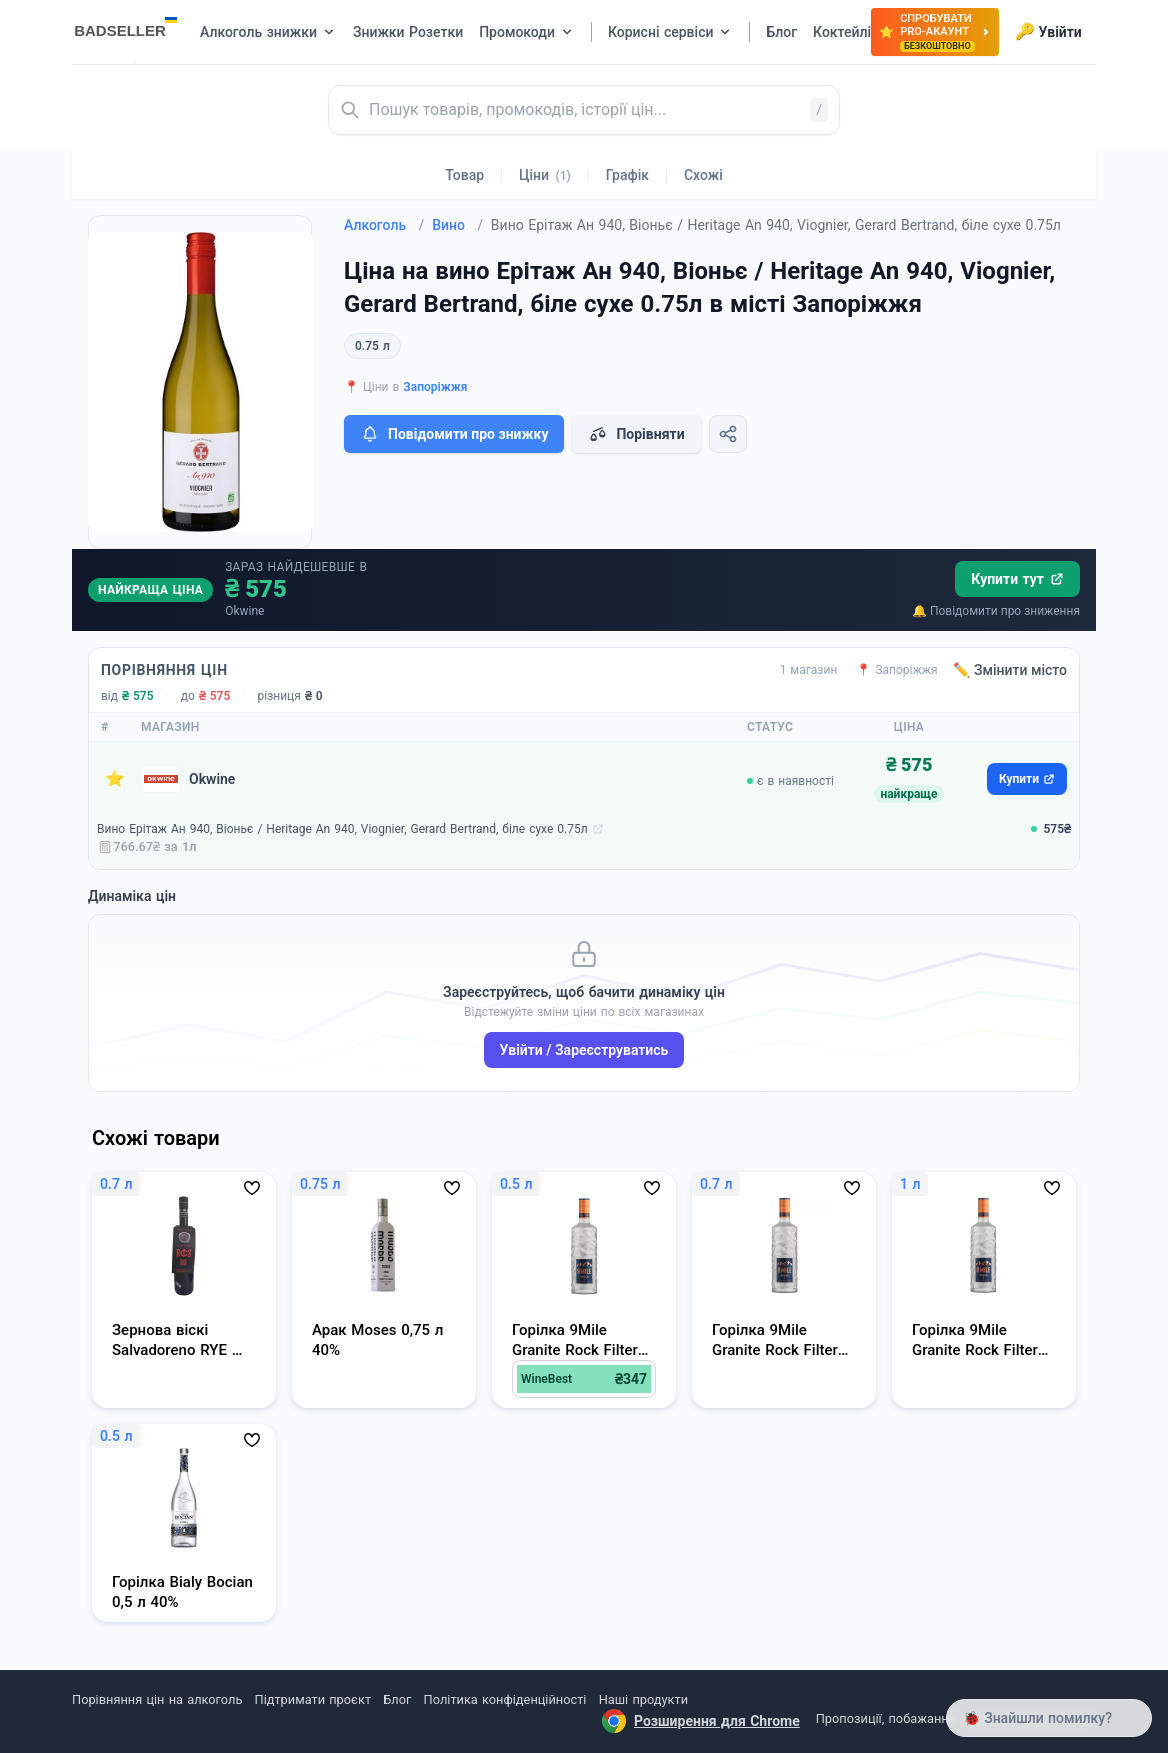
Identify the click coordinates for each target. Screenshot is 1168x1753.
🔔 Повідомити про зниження (996, 611)
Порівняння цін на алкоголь (157, 1699)
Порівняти (636, 434)
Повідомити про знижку (454, 434)
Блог (397, 1699)
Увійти (1048, 32)
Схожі (703, 175)
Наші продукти (643, 1699)
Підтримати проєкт (313, 1699)
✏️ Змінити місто (1010, 670)
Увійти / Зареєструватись (584, 1050)
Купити (1027, 779)
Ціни (545, 175)
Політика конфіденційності (505, 1699)
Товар (464, 175)
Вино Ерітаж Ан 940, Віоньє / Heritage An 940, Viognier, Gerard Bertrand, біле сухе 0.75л (342, 829)
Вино (457, 225)
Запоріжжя (435, 387)
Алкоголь (384, 225)
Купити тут (1017, 579)
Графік (627, 175)
